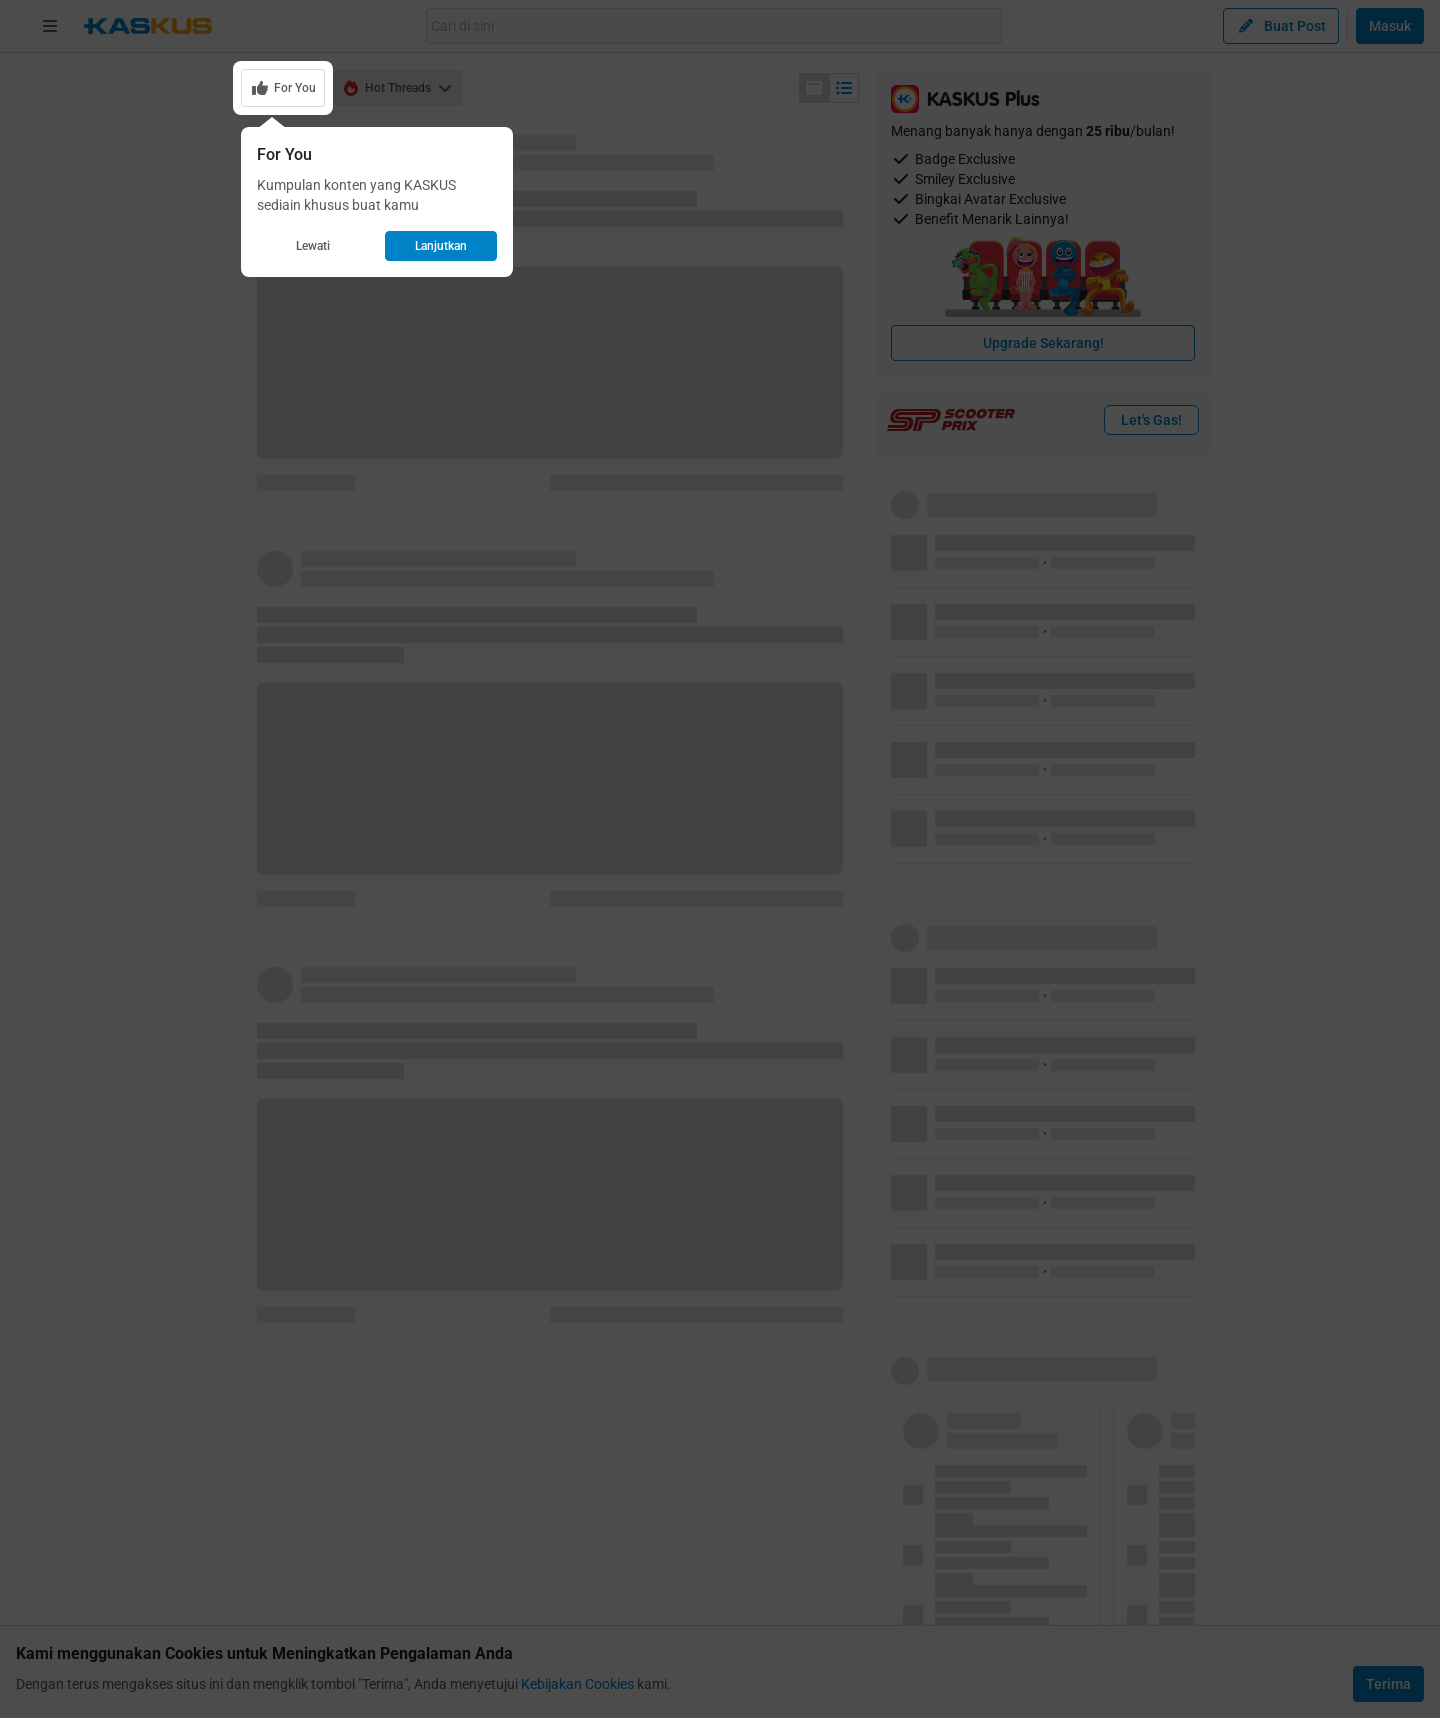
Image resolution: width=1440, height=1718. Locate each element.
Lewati (313, 246)
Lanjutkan (441, 246)
